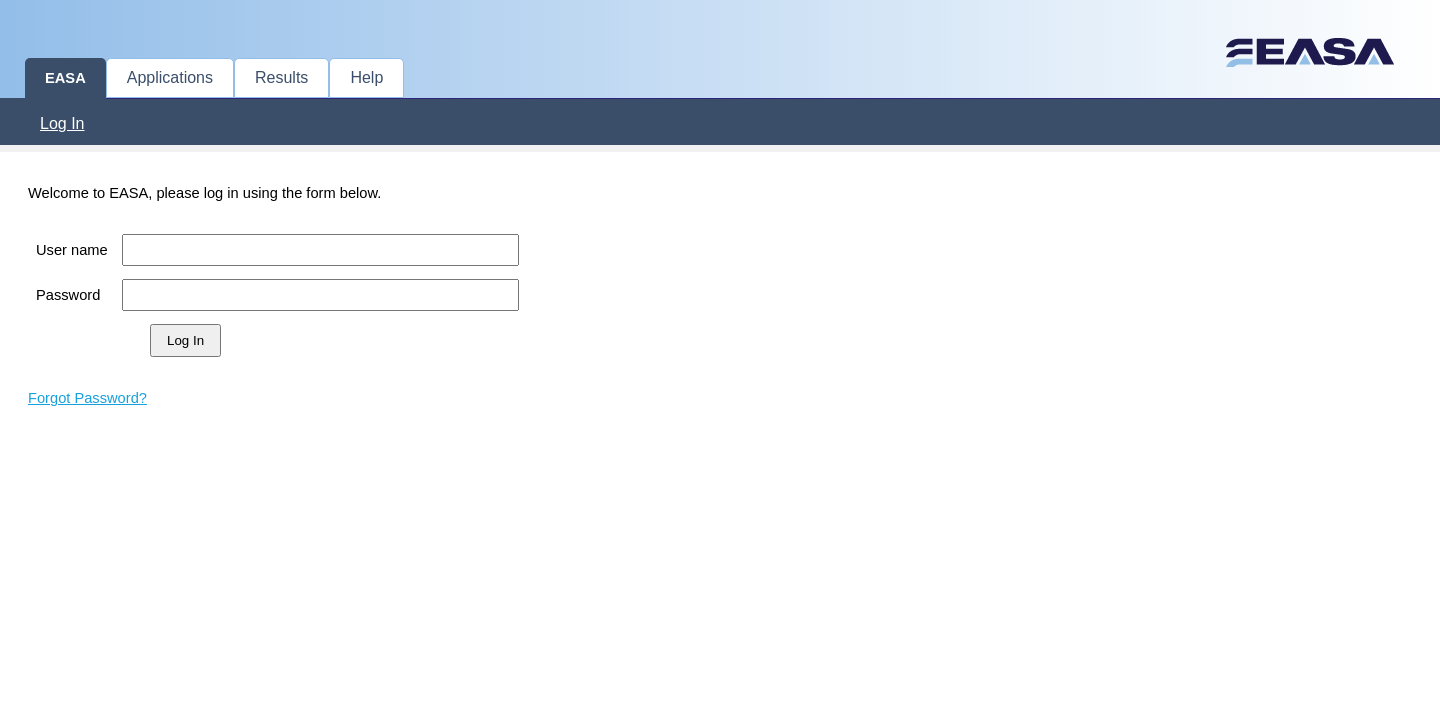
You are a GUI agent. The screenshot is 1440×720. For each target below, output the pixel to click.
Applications (170, 77)
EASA (65, 78)
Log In (62, 123)
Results (281, 77)
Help (366, 77)
